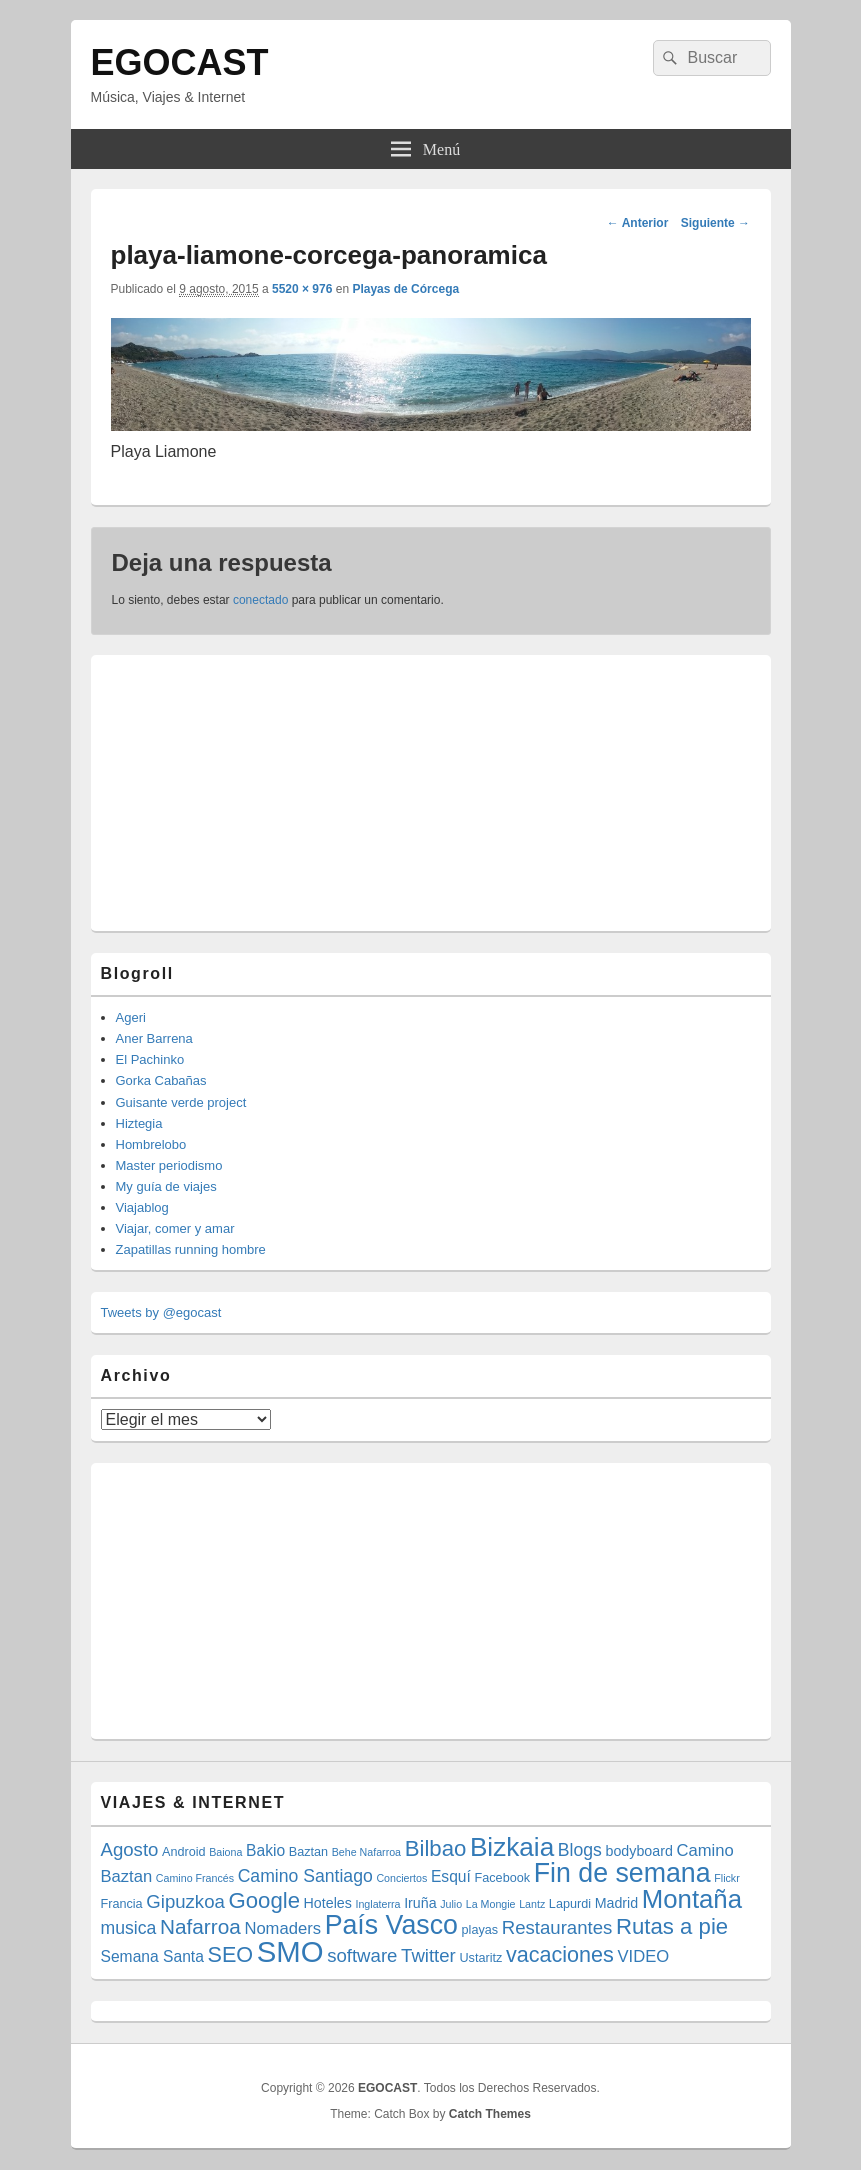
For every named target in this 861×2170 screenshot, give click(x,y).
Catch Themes (490, 2114)
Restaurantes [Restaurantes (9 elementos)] (557, 1927)
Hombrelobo (151, 1144)
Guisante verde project (181, 1102)
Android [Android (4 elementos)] (184, 1852)
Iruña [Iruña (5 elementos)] (420, 1903)
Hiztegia (139, 1123)
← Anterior (638, 223)
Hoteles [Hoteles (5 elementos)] (328, 1903)
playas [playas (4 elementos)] (480, 1930)
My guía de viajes (166, 1186)
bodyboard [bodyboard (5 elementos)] (639, 1851)
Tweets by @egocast (161, 1312)
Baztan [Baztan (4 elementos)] (308, 1852)
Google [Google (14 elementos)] (264, 1900)
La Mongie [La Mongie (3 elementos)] (491, 1904)
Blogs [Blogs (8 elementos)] (580, 1850)
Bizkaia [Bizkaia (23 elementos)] (512, 1847)
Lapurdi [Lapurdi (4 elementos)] (570, 1904)
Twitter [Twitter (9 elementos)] (428, 1955)
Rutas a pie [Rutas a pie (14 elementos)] (672, 1926)
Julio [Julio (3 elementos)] (451, 1904)
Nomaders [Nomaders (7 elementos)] (282, 1928)
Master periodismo (169, 1165)
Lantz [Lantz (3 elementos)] (532, 1904)
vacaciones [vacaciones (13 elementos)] (560, 1954)
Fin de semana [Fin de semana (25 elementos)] (622, 1873)
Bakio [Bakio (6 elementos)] (265, 1850)
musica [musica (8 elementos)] (129, 1928)
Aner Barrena (154, 1038)
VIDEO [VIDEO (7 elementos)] (644, 1956)
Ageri (131, 1017)
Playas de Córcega (405, 289)
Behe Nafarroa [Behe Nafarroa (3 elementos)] (366, 1852)
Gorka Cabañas (161, 1080)
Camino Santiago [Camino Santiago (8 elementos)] (305, 1876)
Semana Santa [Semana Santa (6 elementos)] (152, 1956)
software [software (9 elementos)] (362, 1955)
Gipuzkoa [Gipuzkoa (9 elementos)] (185, 1901)
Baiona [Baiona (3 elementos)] (225, 1852)
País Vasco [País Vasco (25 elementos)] (391, 1925)
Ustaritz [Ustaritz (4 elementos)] (480, 1958)
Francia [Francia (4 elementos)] (122, 1904)
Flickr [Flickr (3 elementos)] (726, 1878)
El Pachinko (150, 1059)
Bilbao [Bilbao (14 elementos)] (436, 1848)
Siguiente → (715, 223)
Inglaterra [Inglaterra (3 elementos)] (377, 1904)
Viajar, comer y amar (175, 1228)
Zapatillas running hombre (191, 1249)
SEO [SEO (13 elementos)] (231, 1954)
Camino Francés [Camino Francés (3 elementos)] (195, 1878)
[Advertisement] (251, 790)
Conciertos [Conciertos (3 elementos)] (401, 1878)
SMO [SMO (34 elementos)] (290, 1951)
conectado (260, 600)
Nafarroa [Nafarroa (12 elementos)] (200, 1926)
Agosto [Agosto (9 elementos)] (130, 1849)
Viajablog (142, 1207)
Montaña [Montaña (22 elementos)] (692, 1899)
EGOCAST (180, 62)
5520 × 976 (302, 289)
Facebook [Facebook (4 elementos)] (503, 1878)
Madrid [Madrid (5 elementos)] (617, 1903)
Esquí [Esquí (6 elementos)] (451, 1876)
